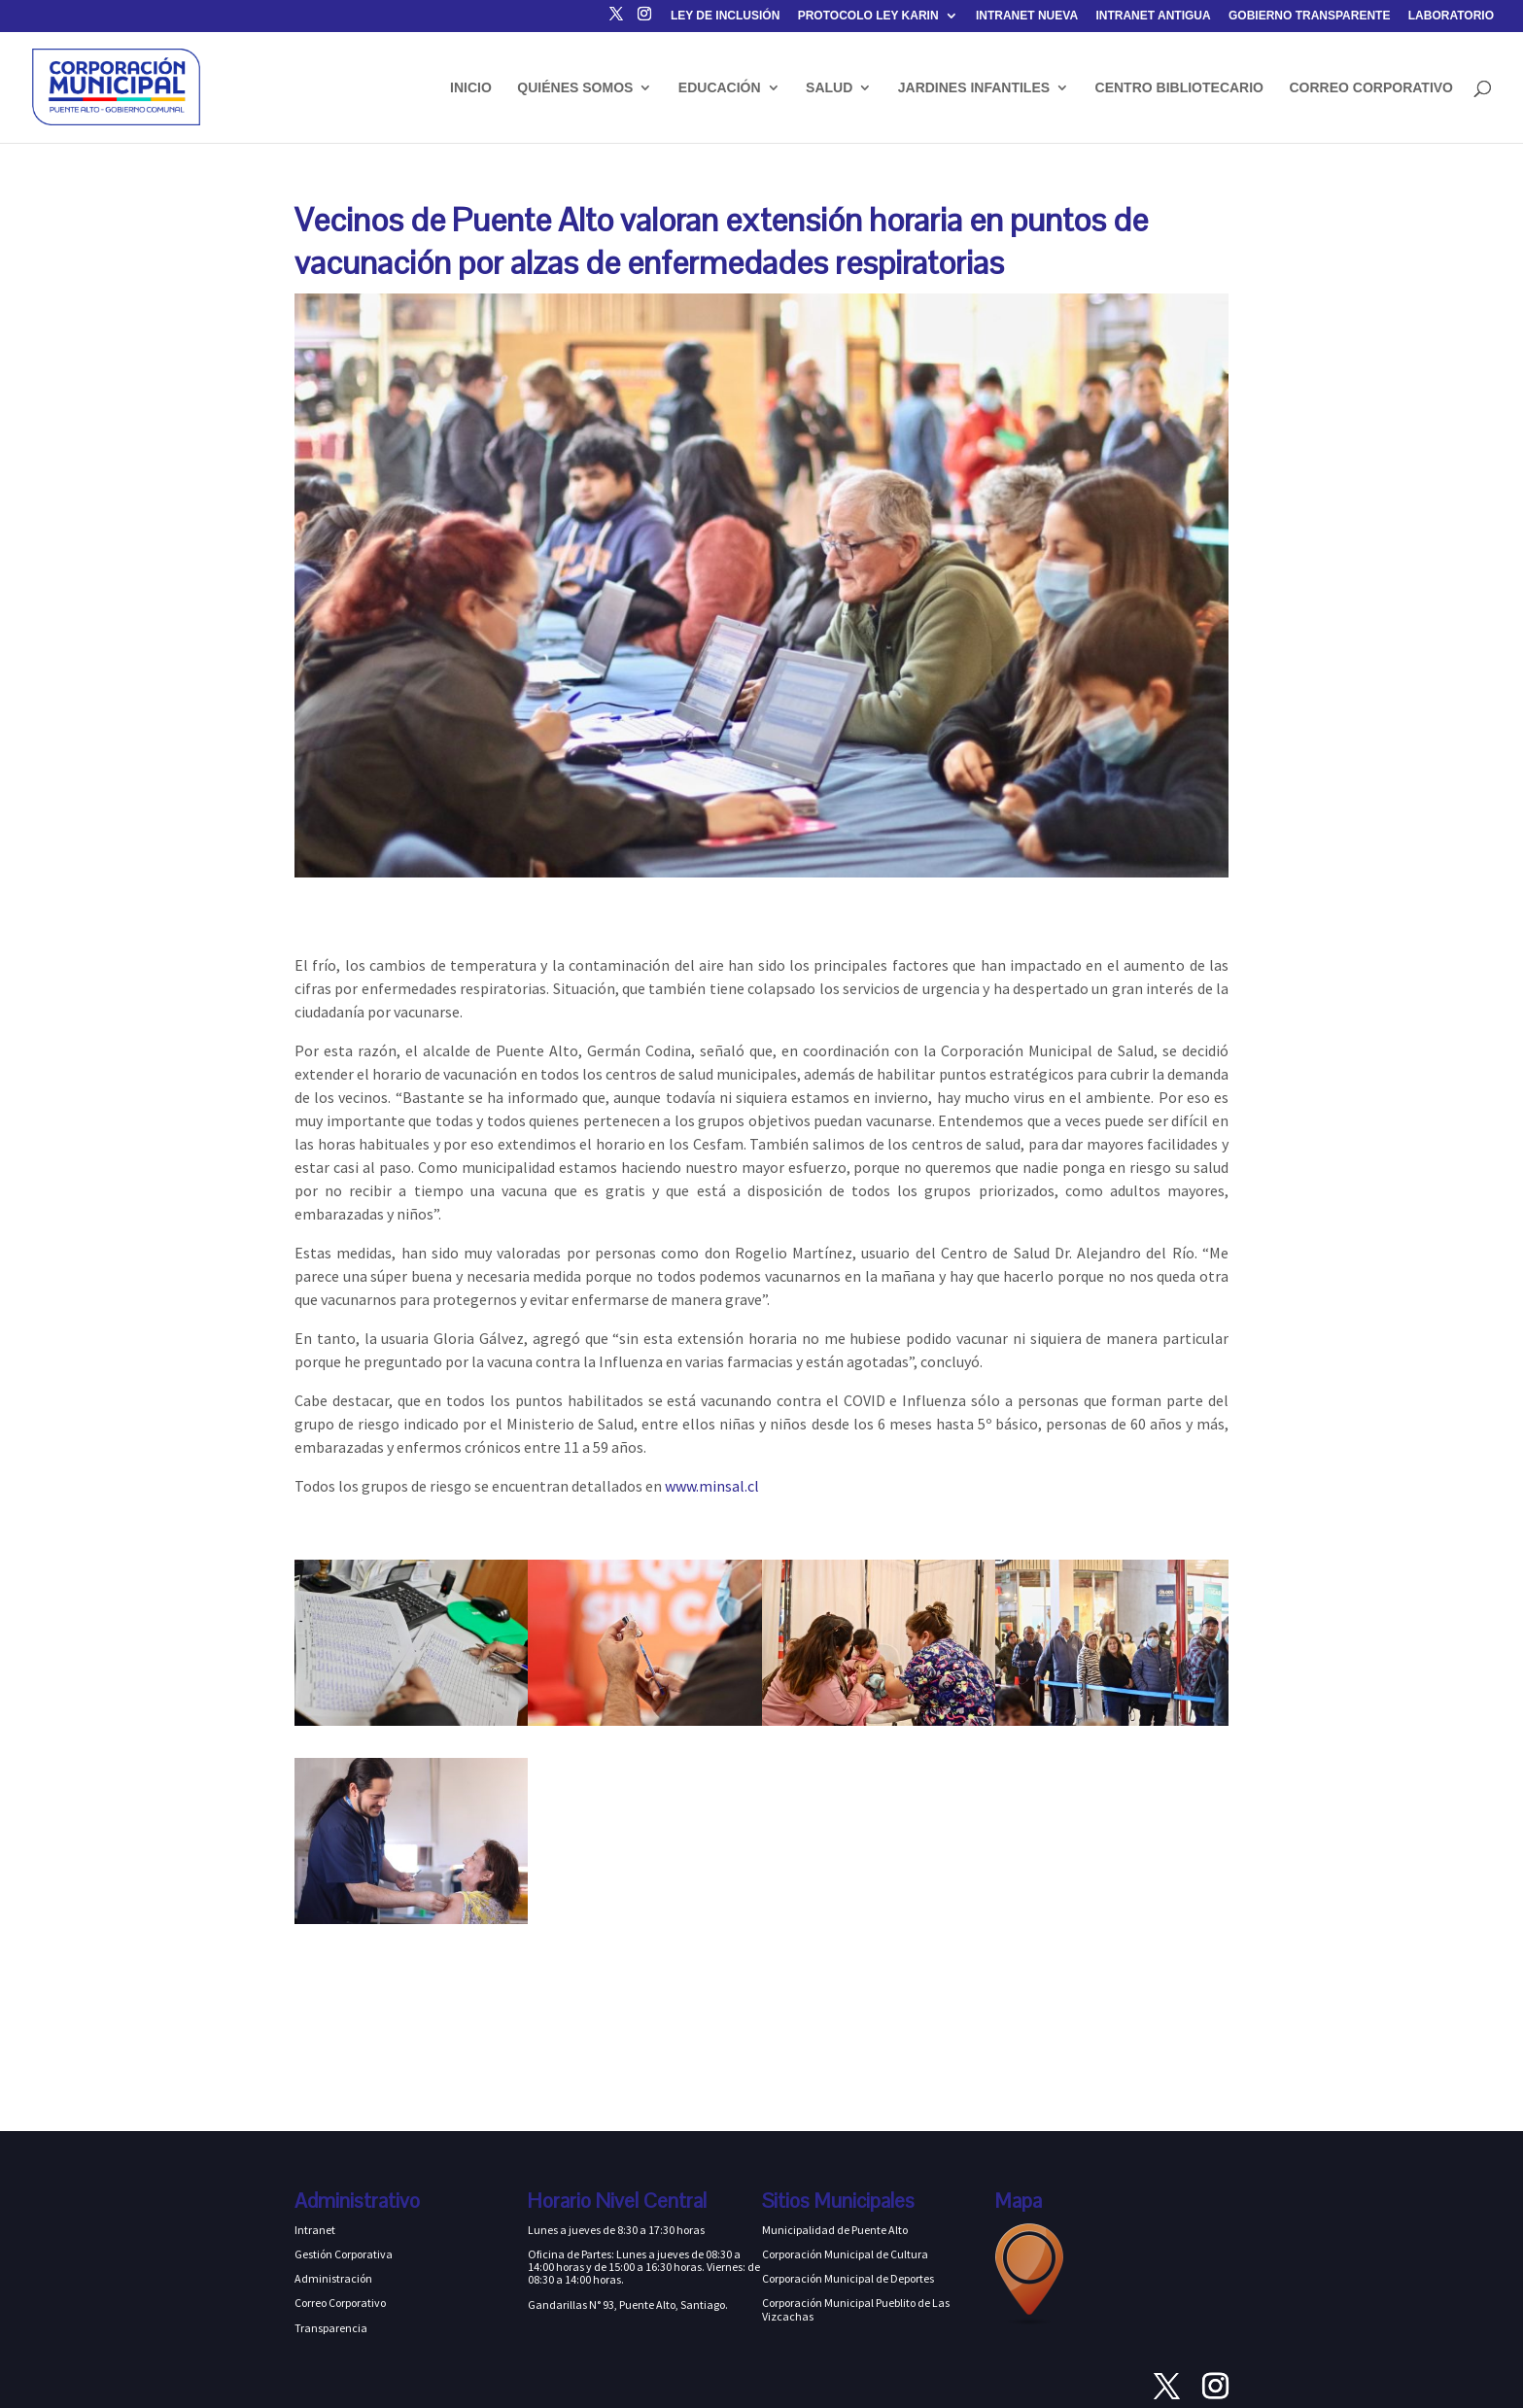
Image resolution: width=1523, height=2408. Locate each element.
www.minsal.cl (712, 1486)
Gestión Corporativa (343, 2254)
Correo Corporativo (340, 2302)
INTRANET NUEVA (1027, 16)
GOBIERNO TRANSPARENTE (1309, 16)
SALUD (829, 88)
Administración (333, 2278)
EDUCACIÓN (719, 88)
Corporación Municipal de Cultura (845, 2254)
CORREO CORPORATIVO (1371, 88)
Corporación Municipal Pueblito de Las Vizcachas (856, 2308)
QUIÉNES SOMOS (575, 88)
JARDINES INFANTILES (974, 88)
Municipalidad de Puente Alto (835, 2229)
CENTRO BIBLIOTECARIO (1179, 88)
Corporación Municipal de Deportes (848, 2278)
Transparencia (330, 2328)
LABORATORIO (1451, 16)
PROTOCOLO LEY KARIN (868, 16)
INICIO (471, 88)
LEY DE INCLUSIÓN (725, 16)
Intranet (314, 2229)
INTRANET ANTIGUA (1152, 16)
